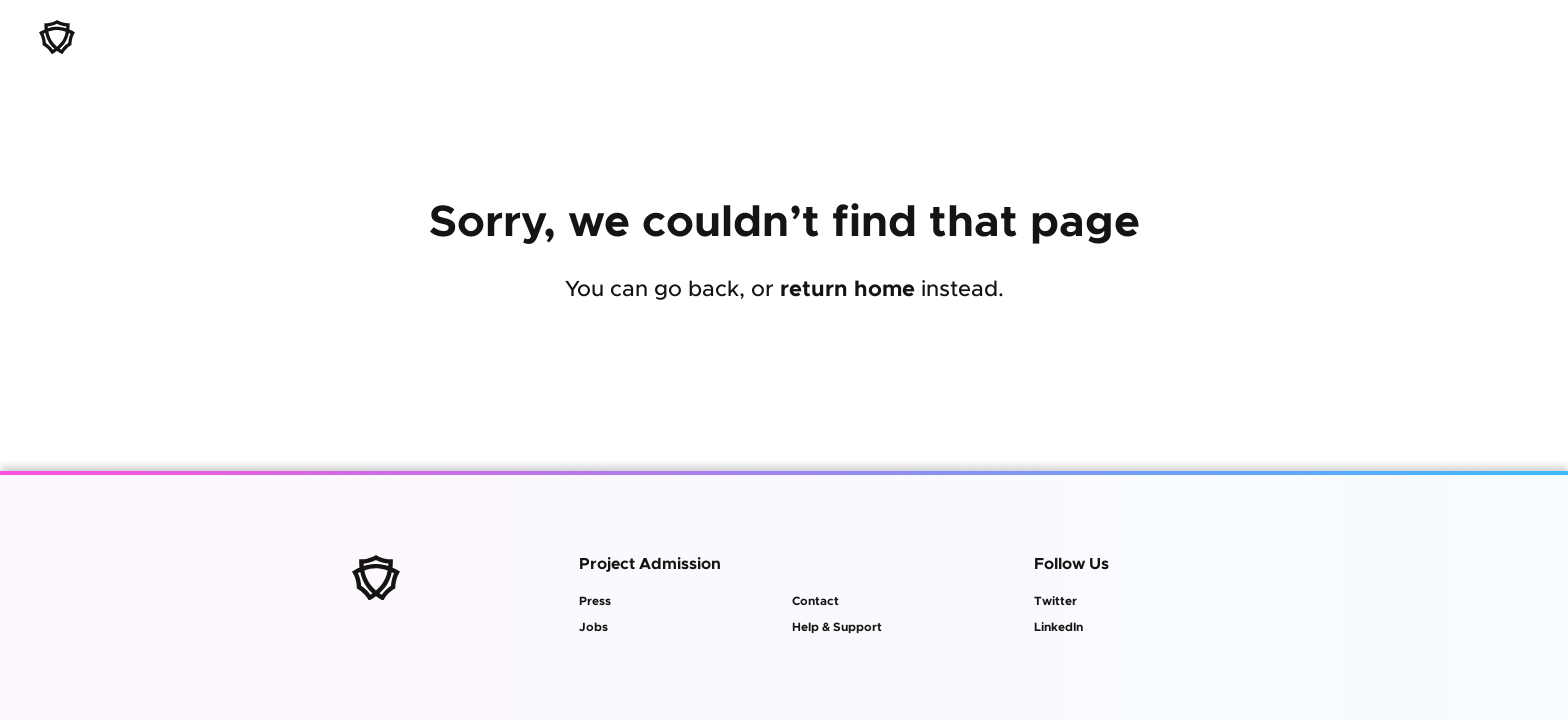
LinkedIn (1058, 627)
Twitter (1055, 601)
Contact (815, 601)
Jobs (593, 627)
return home (847, 290)
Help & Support (837, 627)
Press (595, 601)
